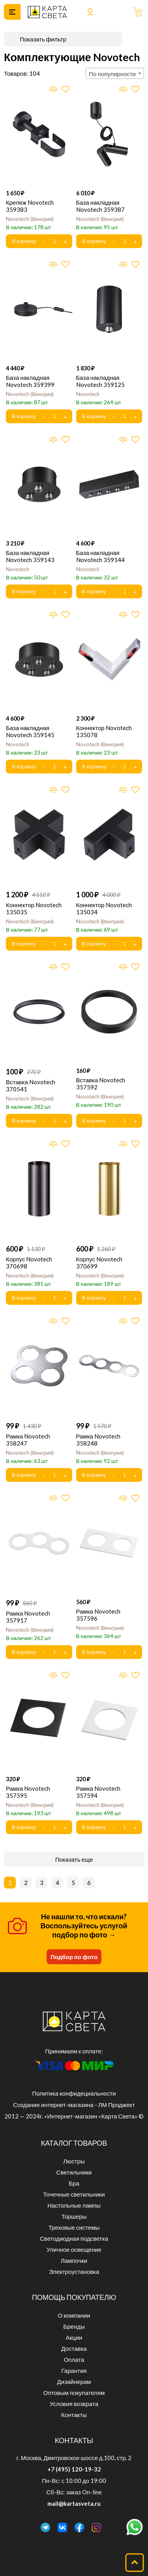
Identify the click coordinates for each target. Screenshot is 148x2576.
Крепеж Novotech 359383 (30, 206)
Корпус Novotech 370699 (99, 1262)
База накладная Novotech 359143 (30, 556)
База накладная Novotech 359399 (30, 381)
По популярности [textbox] (112, 73)
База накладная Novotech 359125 (100, 381)
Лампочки (74, 2260)
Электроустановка (74, 2271)
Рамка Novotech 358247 (28, 1440)
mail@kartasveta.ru (74, 2503)
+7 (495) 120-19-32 (74, 2469)
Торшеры (73, 2216)
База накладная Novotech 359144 (100, 556)
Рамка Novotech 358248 (98, 1440)
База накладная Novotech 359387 (100, 206)
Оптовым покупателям (74, 2392)
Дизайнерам (74, 2381)
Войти (90, 12)
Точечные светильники (74, 2194)
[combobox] (115, 73)
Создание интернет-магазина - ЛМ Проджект (74, 2104)
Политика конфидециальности (74, 2093)
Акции (74, 2337)
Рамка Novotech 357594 (98, 1792)
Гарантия (74, 2370)
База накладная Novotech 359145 (30, 731)
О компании (74, 2315)
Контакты (74, 2414)
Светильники (74, 2172)
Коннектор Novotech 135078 (104, 731)
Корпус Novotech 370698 (29, 1262)
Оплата (74, 2359)
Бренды (73, 2326)
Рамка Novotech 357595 (28, 1792)
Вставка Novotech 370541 (30, 1085)
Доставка (73, 2348)
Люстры (74, 2161)
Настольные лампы (74, 2205)
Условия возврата (74, 2403)
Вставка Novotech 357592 (101, 1083)
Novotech (30, 219)
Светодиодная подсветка (74, 2238)
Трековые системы (74, 2227)
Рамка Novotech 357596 (98, 1615)
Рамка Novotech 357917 (28, 1617)
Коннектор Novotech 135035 (34, 908)
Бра (74, 2183)
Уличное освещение (74, 2249)
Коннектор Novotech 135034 (104, 908)
